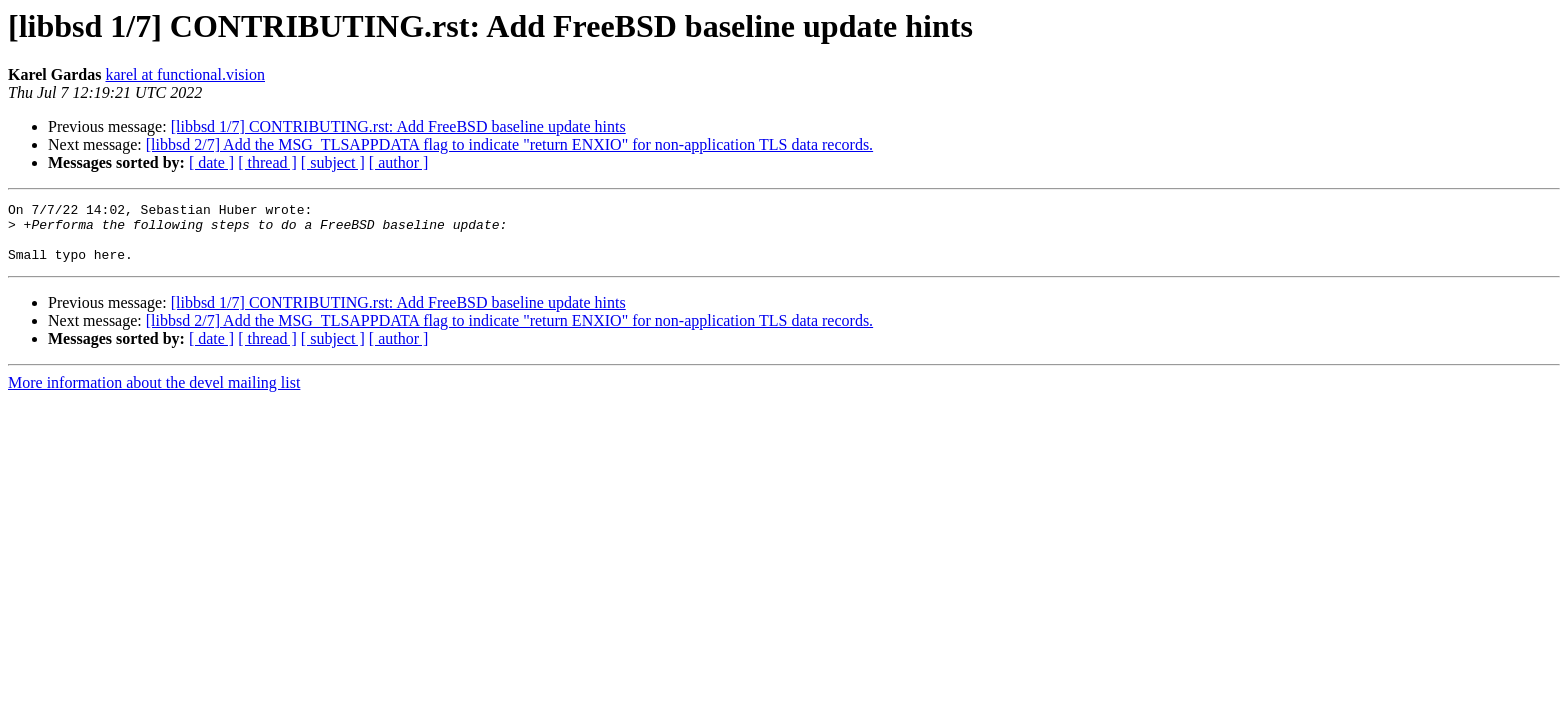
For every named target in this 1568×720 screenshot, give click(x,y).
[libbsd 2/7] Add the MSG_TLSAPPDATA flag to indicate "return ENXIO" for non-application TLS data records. (509, 144)
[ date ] (211, 162)
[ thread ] (267, 162)
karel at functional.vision (185, 74)
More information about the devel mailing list (154, 394)
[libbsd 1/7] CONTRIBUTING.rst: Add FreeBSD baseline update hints (398, 126)
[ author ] (399, 162)
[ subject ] (333, 162)
